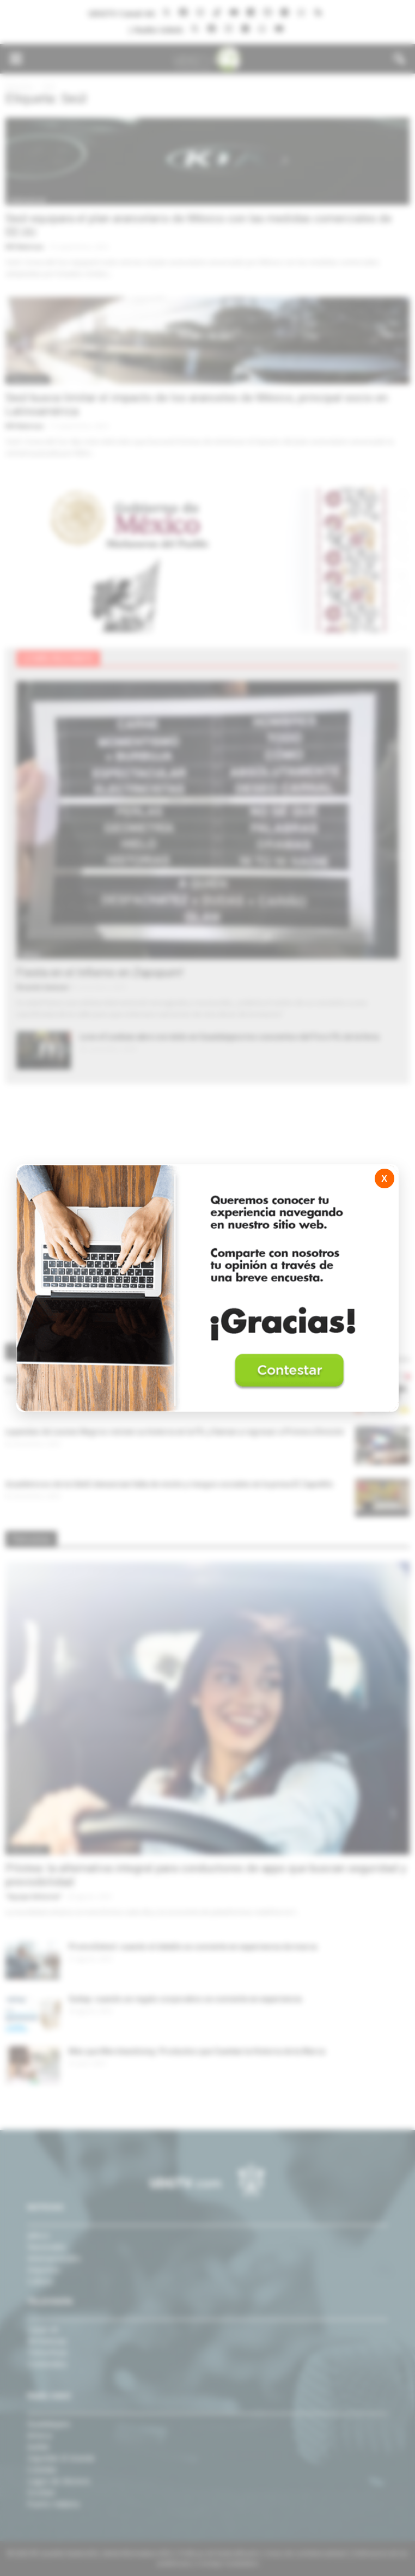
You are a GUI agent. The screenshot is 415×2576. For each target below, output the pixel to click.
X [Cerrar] (384, 1178)
